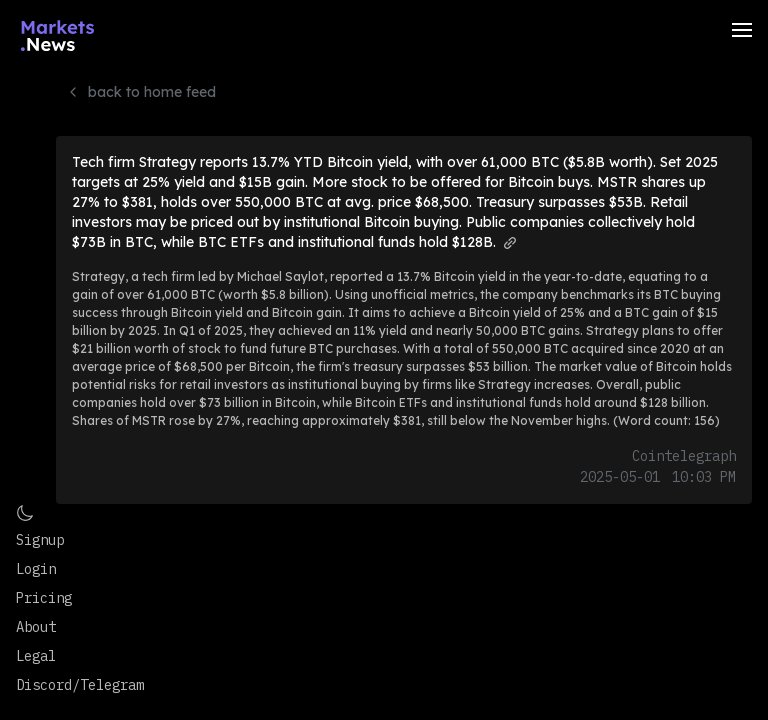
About (36, 627)
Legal (36, 656)
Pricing (44, 598)
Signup (40, 540)
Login (36, 569)
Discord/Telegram (80, 685)
